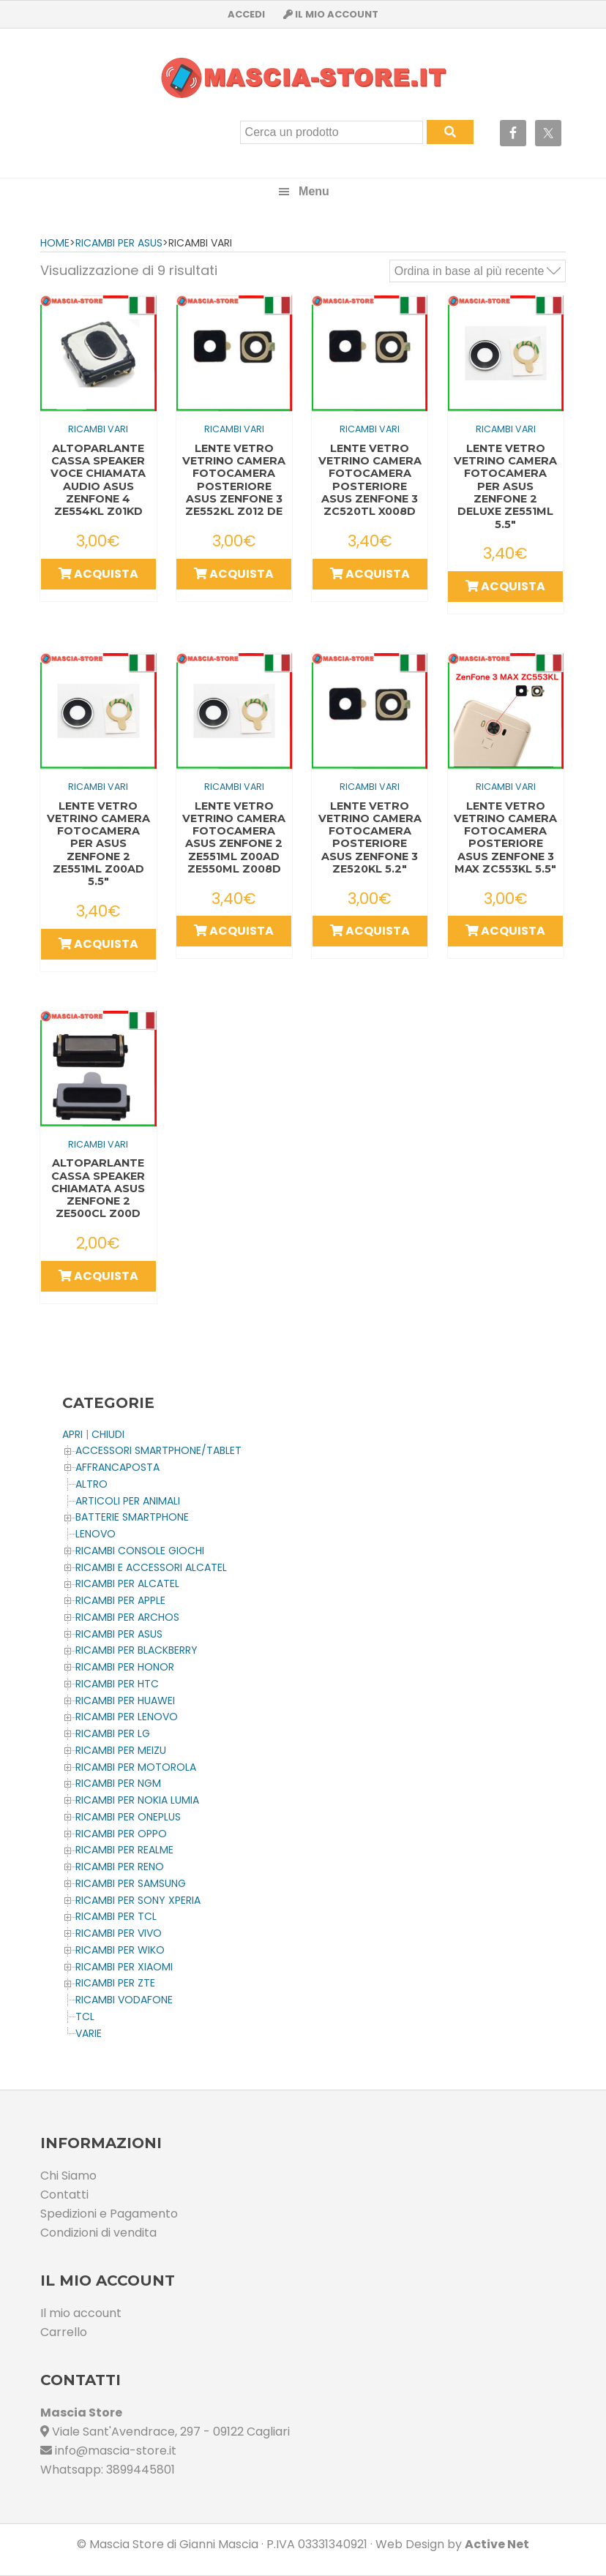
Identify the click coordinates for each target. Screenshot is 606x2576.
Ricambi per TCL (116, 1916)
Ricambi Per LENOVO (126, 1716)
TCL (84, 2016)
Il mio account (80, 2313)
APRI (72, 1434)
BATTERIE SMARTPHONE (132, 1517)
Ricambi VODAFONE (124, 1999)
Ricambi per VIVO (118, 1933)
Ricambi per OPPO (121, 1833)
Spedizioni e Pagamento (109, 2213)
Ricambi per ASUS (118, 243)
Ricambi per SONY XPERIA (138, 1900)
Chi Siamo (68, 2175)
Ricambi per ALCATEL (127, 1583)
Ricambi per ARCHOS (127, 1617)
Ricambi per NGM (118, 1783)
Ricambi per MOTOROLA (135, 1767)
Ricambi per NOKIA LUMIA (137, 1800)
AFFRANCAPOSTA (117, 1467)
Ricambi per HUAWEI (125, 1700)
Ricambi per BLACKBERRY (136, 1650)
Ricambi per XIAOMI (124, 1966)
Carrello (63, 2332)
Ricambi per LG (112, 1733)
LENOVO (95, 1533)
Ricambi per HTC (117, 1683)
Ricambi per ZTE (115, 1983)
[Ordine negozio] (477, 271)
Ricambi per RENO (119, 1866)
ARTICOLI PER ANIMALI (127, 1501)
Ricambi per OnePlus (128, 1816)
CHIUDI (107, 1434)
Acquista (98, 573)
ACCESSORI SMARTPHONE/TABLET (158, 1450)
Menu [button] (314, 191)
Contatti (64, 2194)
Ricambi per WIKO (120, 1950)
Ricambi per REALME (124, 1849)
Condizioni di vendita (98, 2232)
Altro (91, 1484)
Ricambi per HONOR (124, 1667)
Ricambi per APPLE (120, 1600)
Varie (88, 2033)
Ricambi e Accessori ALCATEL (151, 1567)
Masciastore (303, 77)
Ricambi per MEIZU (120, 1750)
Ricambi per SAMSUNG (130, 1883)
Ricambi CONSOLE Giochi (139, 1550)
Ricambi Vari (98, 429)
